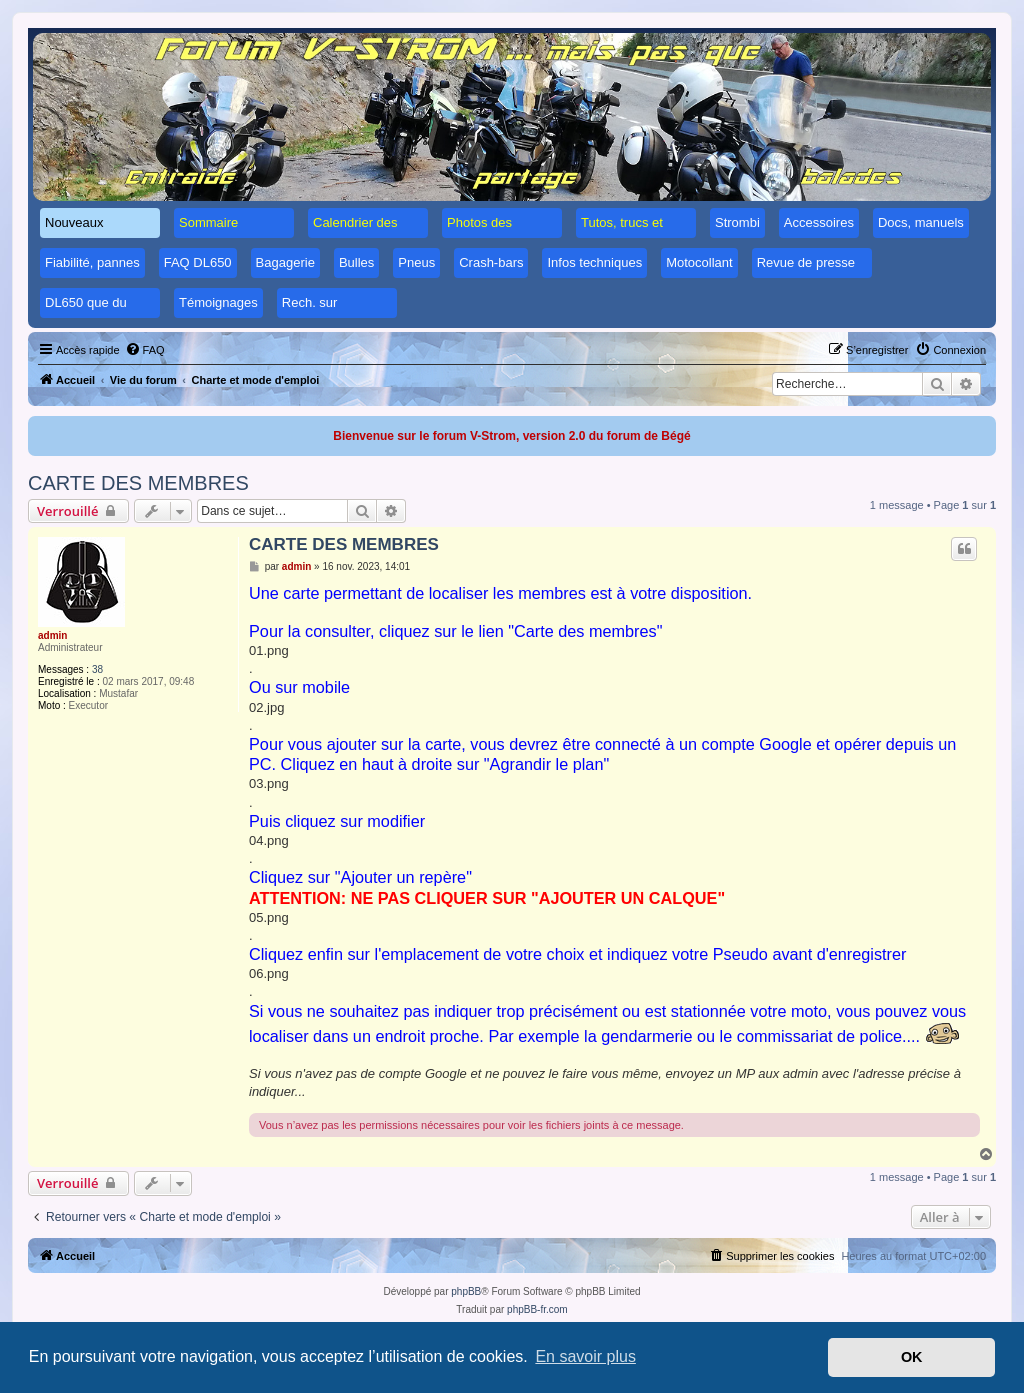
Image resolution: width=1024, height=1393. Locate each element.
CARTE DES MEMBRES (138, 483)
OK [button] (912, 1357)
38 (97, 669)
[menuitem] (145, 350)
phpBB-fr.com (537, 1309)
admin (52, 635)
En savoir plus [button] (585, 1356)
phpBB (466, 1291)
